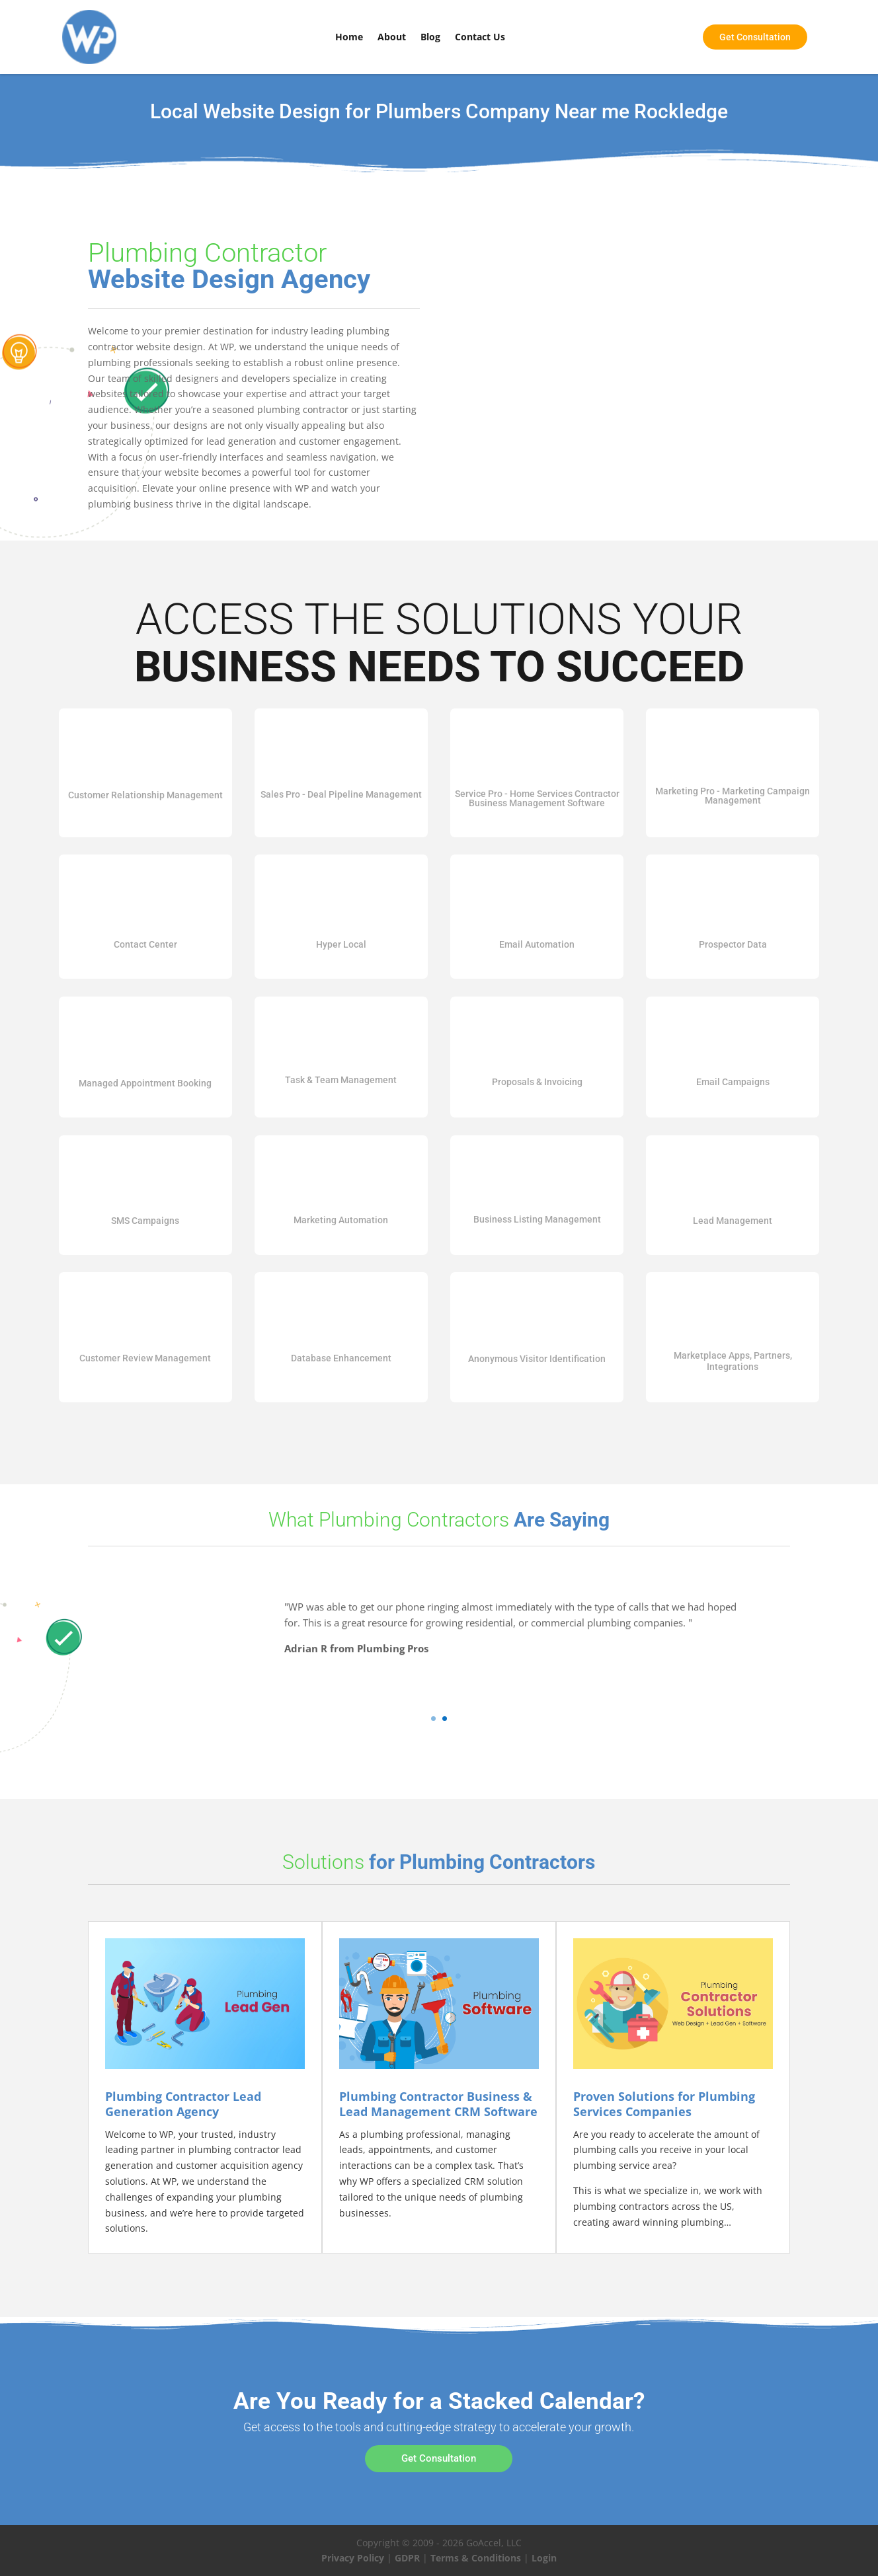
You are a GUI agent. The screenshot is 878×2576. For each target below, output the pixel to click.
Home (349, 36)
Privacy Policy (352, 2558)
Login (544, 2558)
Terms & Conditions (475, 2558)
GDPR (407, 2558)
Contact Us (480, 36)
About (392, 36)
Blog (430, 36)
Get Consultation (438, 2458)
